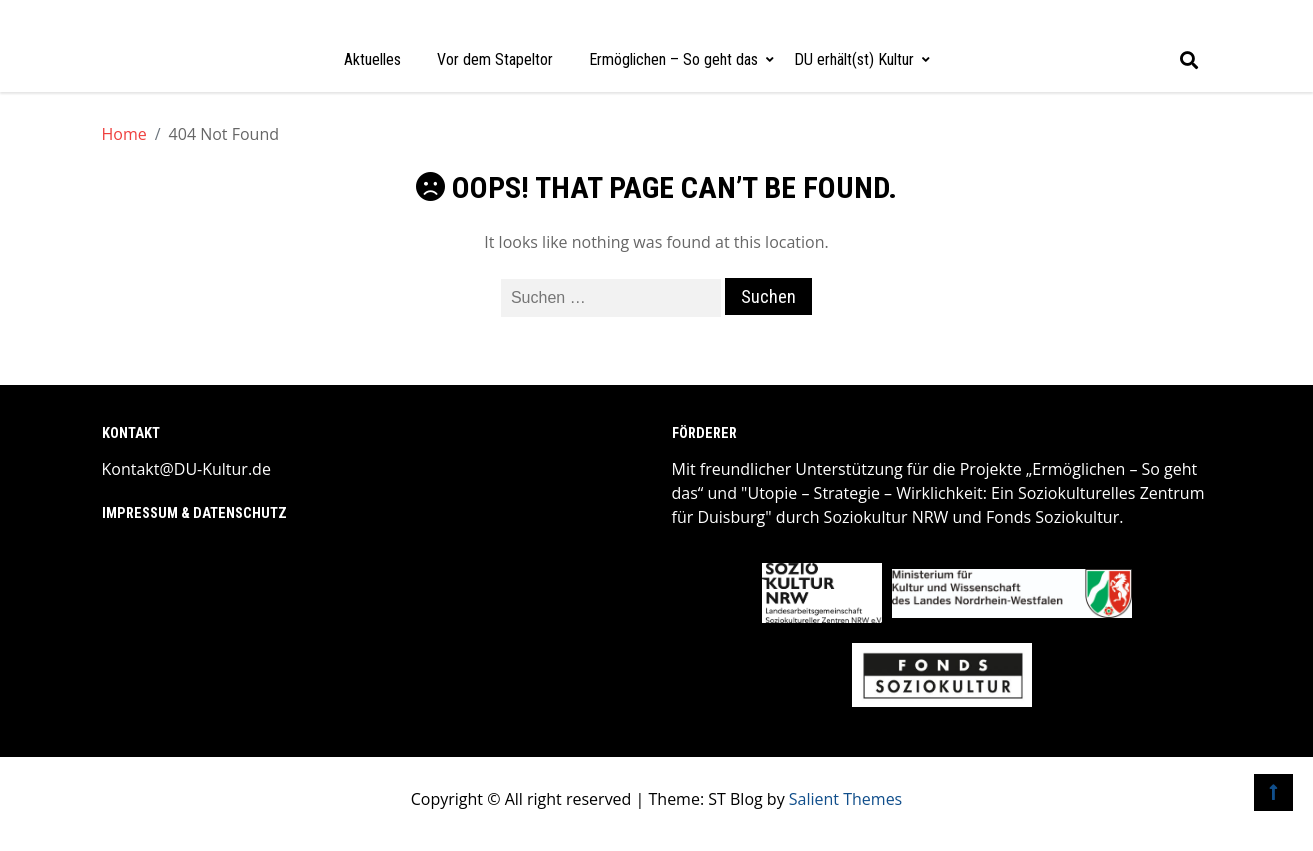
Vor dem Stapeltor (495, 59)
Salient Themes (845, 799)
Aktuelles (372, 59)
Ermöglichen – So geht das (673, 59)
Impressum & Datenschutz (194, 513)
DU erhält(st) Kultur (854, 59)
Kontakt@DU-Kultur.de (186, 469)
